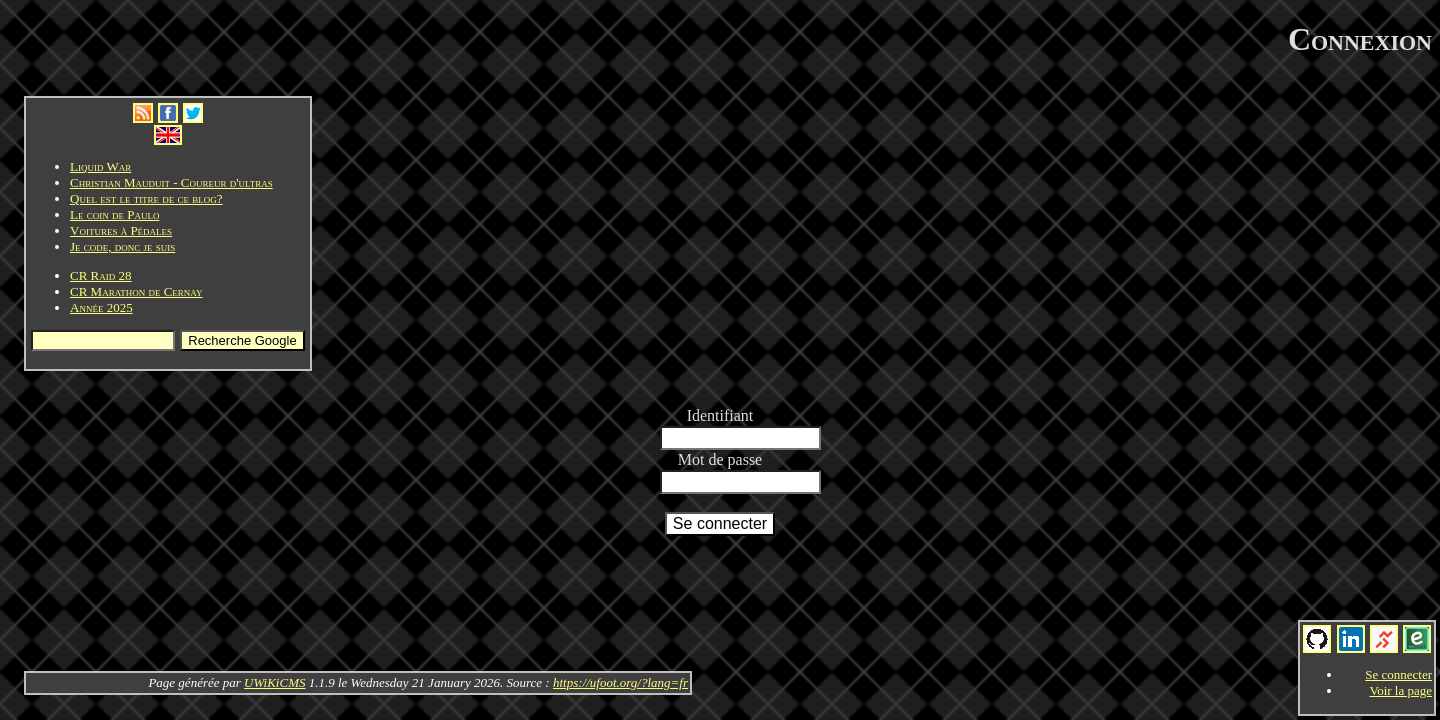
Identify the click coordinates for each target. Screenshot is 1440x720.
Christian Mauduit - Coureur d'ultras (171, 182)
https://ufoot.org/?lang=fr (620, 682)
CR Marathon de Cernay (136, 291)
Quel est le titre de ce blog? (146, 198)
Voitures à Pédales (121, 230)
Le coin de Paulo (114, 214)
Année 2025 (101, 307)
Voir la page (1400, 690)
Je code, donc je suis (122, 246)
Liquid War (100, 166)
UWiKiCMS (274, 682)
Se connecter (1398, 674)
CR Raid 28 (101, 275)
